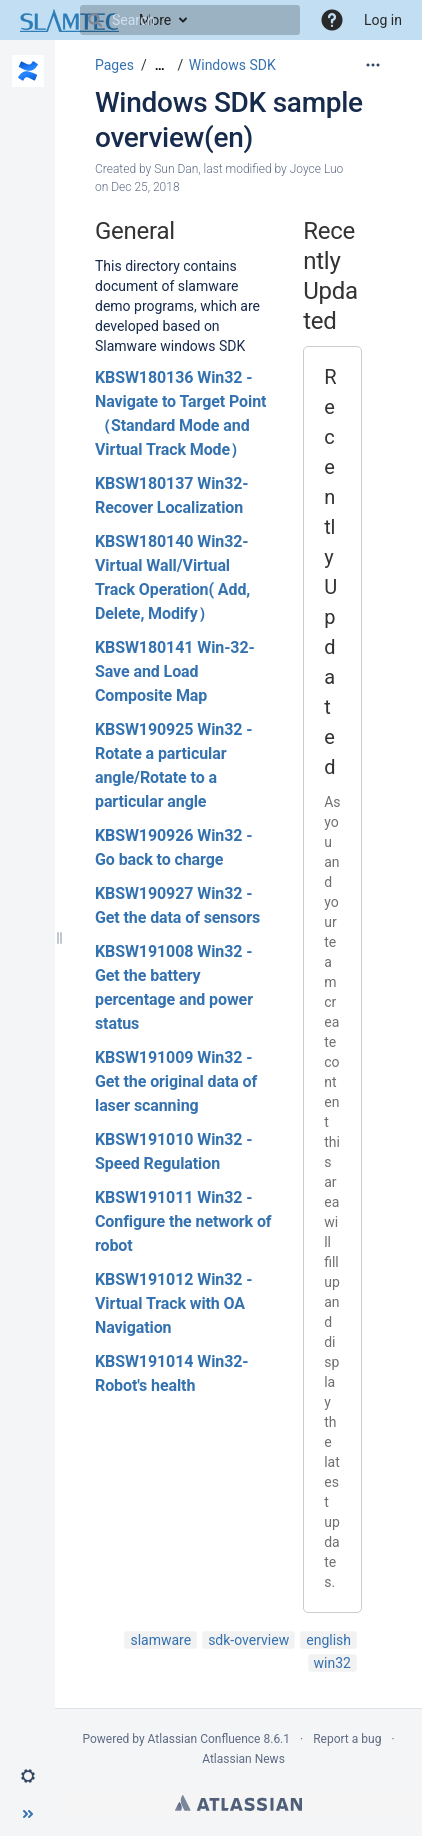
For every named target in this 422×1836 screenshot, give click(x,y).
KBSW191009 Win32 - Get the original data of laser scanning (176, 1081)
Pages (114, 65)
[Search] (95, 20)
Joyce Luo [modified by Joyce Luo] (317, 169)
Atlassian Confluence (204, 1739)
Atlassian (238, 1803)
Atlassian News (243, 1759)
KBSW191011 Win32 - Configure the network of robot (183, 1221)
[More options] (373, 65)
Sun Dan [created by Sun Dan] (176, 169)
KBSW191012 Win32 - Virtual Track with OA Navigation (173, 1303)
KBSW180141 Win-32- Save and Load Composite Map (175, 671)
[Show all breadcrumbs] (160, 65)
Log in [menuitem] (383, 20)
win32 (332, 1663)
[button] (332, 20)
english (328, 1640)
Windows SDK (232, 65)
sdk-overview (248, 1640)
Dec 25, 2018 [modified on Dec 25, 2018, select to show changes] (145, 187)
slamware (160, 1640)
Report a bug (347, 1739)
